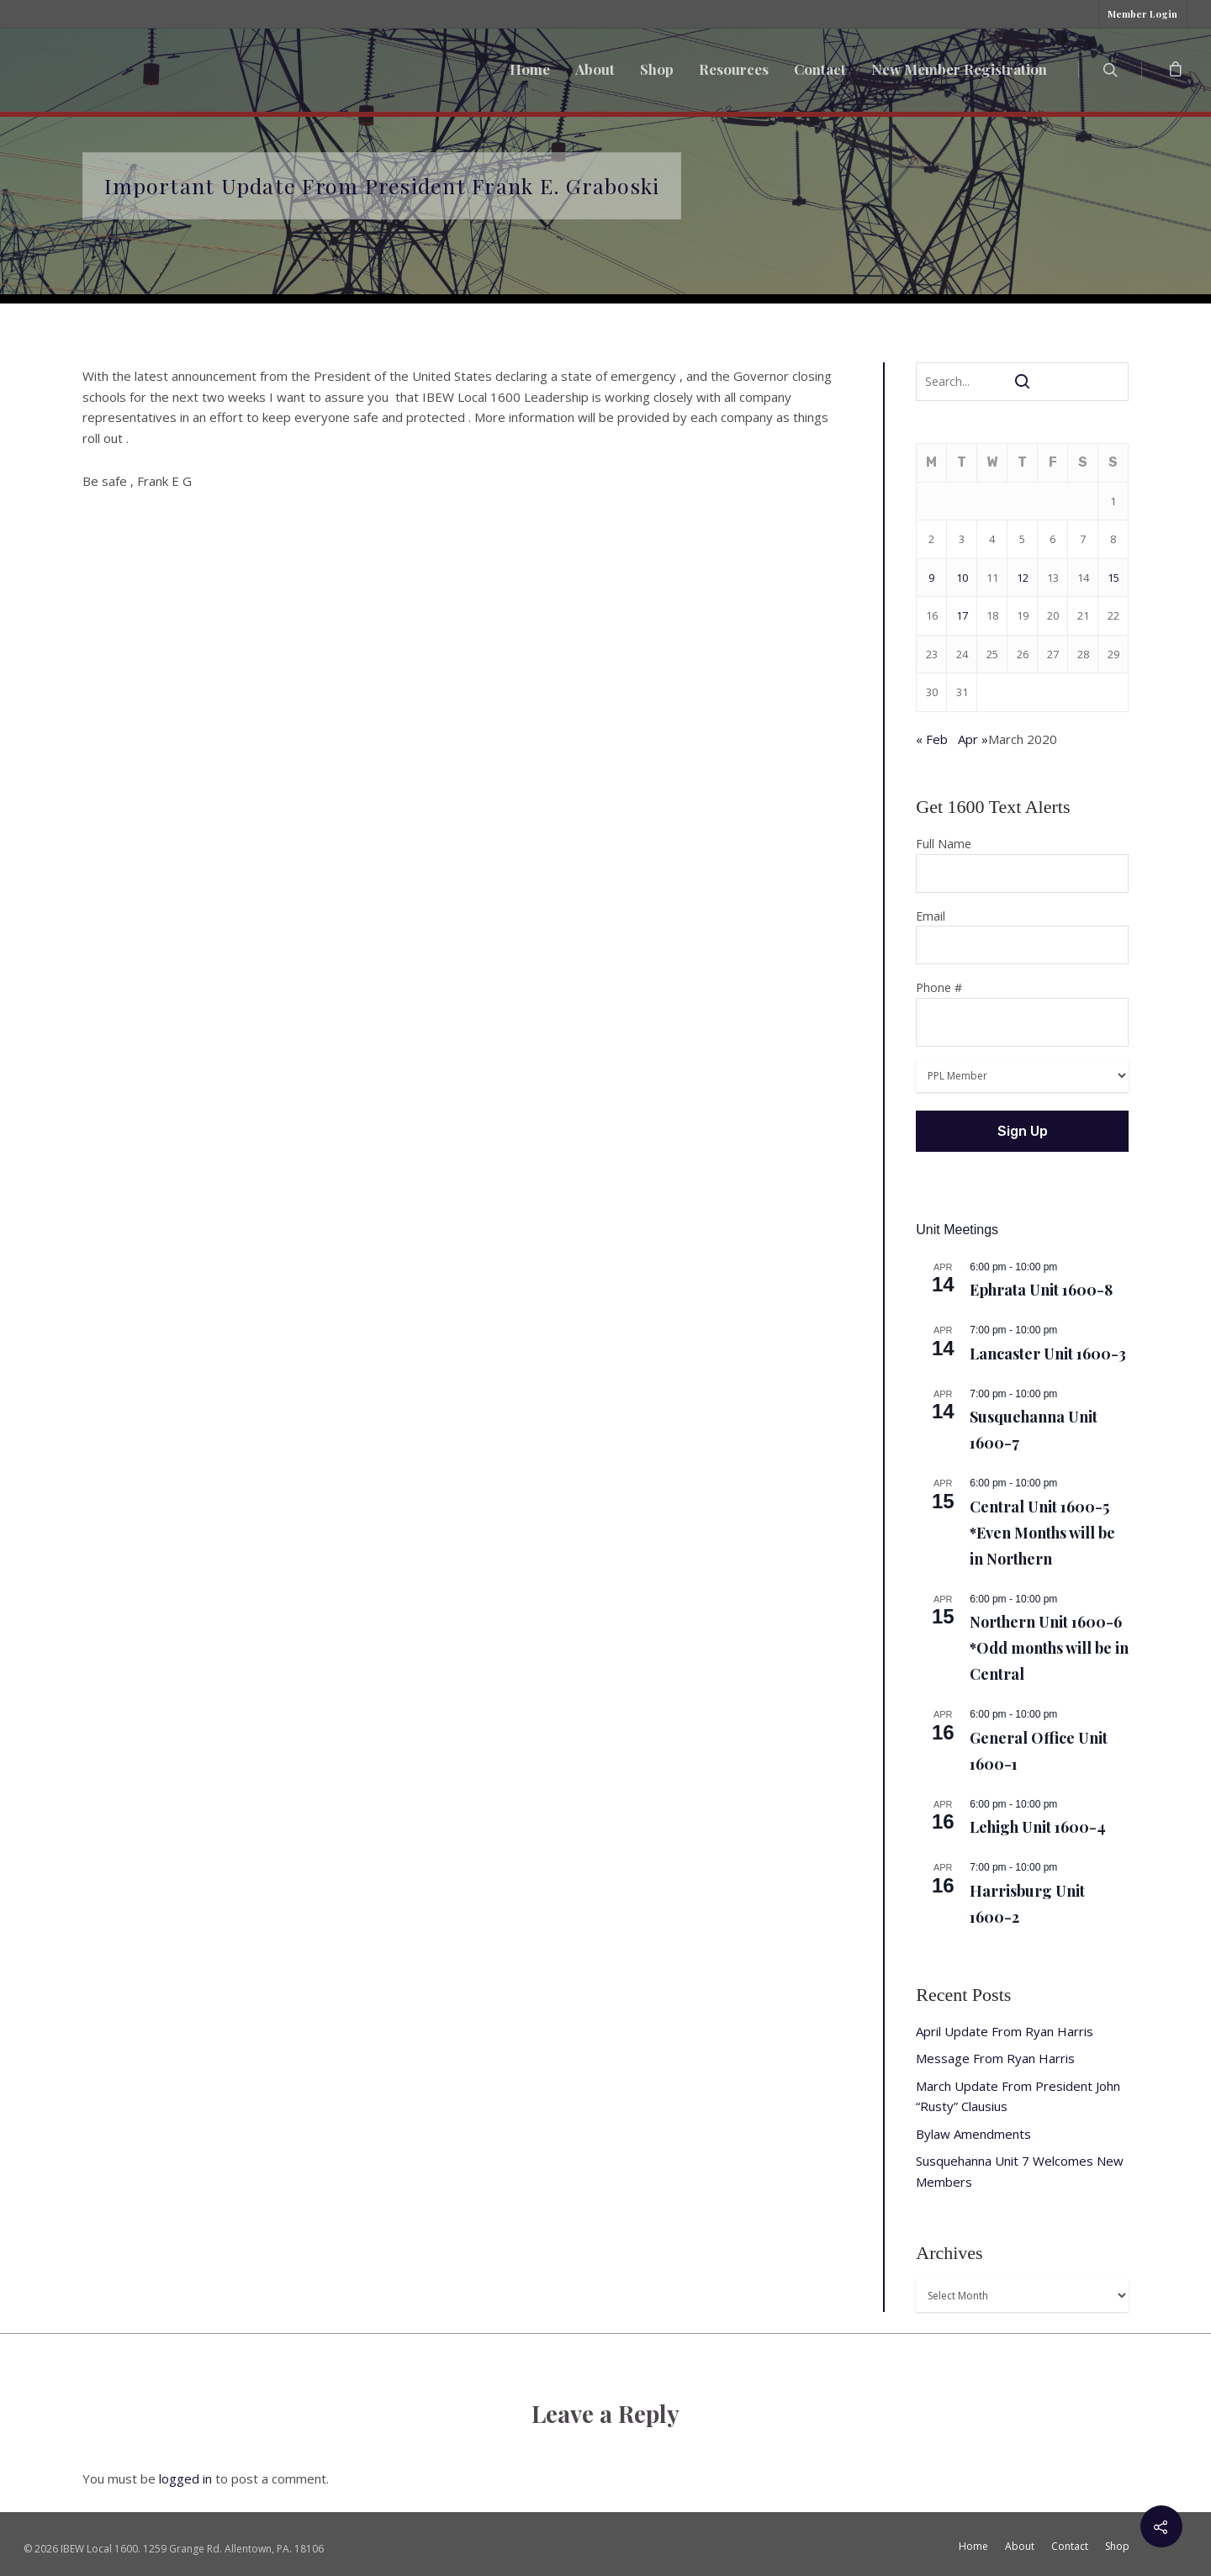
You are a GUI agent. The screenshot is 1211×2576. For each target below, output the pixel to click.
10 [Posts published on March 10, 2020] (962, 577)
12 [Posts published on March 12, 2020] (1023, 577)
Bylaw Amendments (973, 2133)
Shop (657, 69)
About (595, 69)
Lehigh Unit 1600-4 (1038, 1827)
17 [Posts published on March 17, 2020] (962, 615)
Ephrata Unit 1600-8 (1041, 1290)
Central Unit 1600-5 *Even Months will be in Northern (1042, 1533)
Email (1022, 936)
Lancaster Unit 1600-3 (1048, 1353)
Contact (820, 69)
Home (530, 69)
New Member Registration (959, 69)
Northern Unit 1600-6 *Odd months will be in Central (1049, 1648)
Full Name (1022, 864)
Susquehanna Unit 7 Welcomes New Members (1020, 2171)
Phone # (1022, 1013)
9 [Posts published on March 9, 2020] (931, 577)
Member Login (1142, 14)
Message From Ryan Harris (995, 2058)
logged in (185, 2478)
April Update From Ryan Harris (1004, 2031)
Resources (734, 69)
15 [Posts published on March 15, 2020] (1113, 577)
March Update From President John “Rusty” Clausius (1018, 2096)
